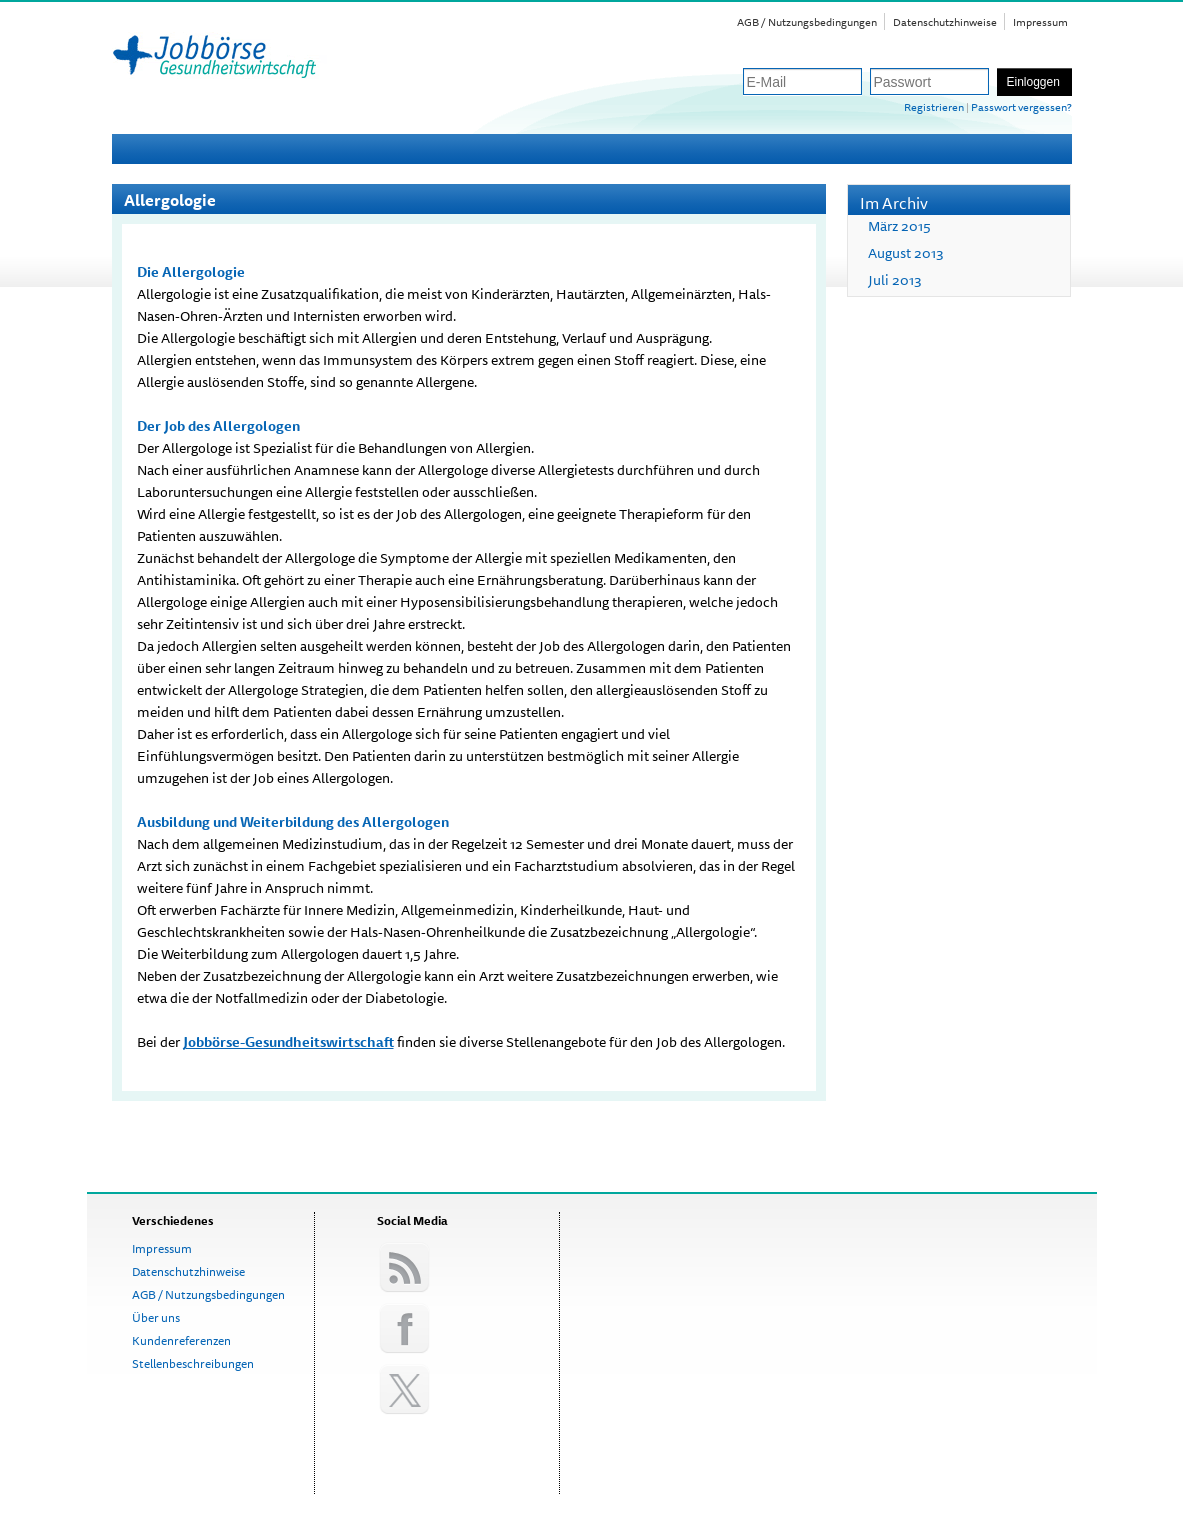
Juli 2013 (895, 280)
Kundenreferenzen (181, 1340)
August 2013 (906, 253)
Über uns (156, 1317)
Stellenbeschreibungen (193, 1363)
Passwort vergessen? (1021, 106)
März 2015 (899, 226)
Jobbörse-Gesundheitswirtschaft (288, 1042)
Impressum (1040, 21)
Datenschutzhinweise (945, 21)
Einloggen (1033, 82)
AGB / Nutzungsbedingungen (807, 21)
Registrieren (934, 106)
